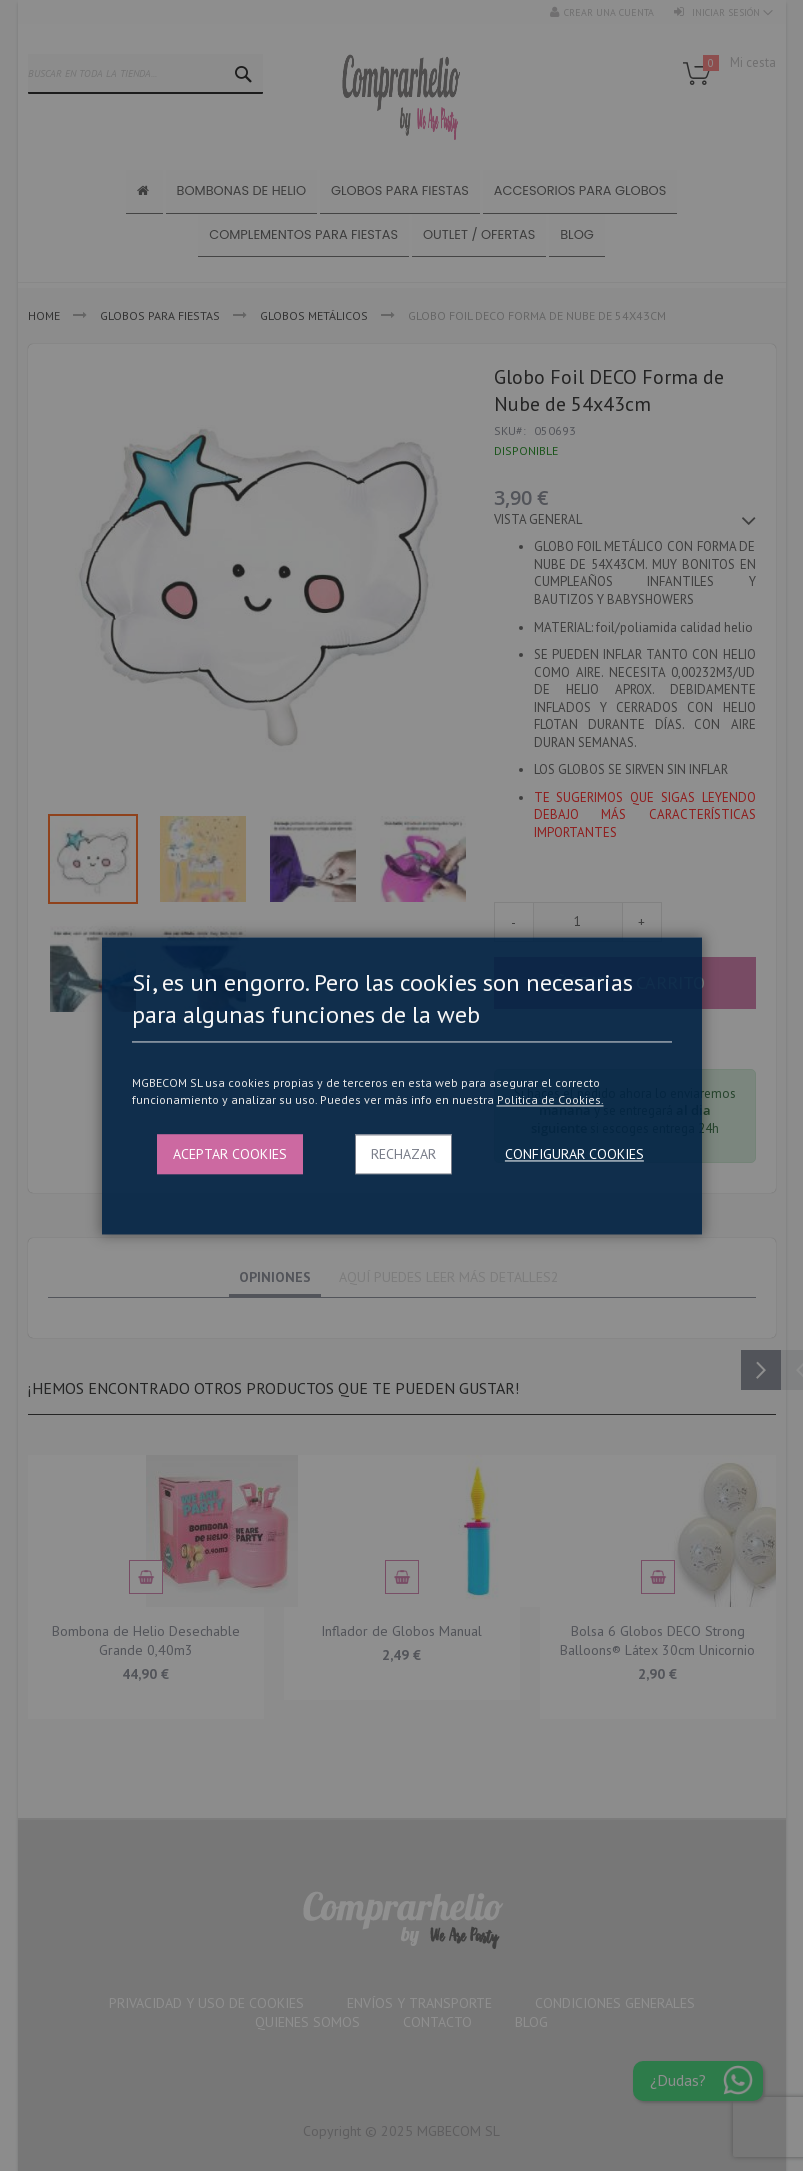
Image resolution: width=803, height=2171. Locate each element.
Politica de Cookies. (550, 1100)
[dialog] (401, 1085)
